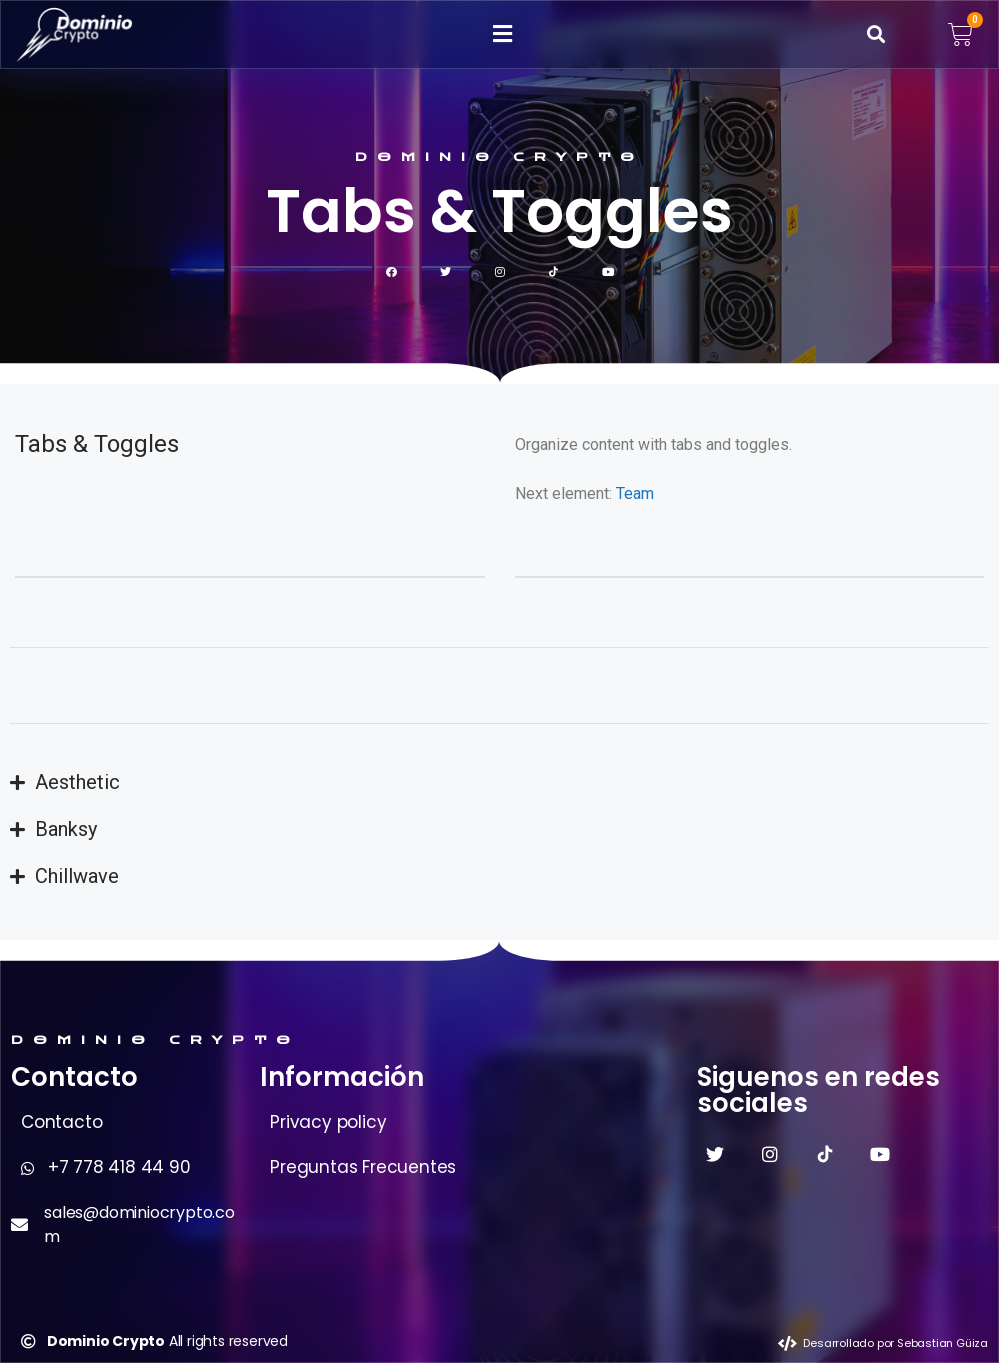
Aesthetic (77, 782)
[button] (503, 34)
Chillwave (77, 876)
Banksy (66, 829)
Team (635, 493)
